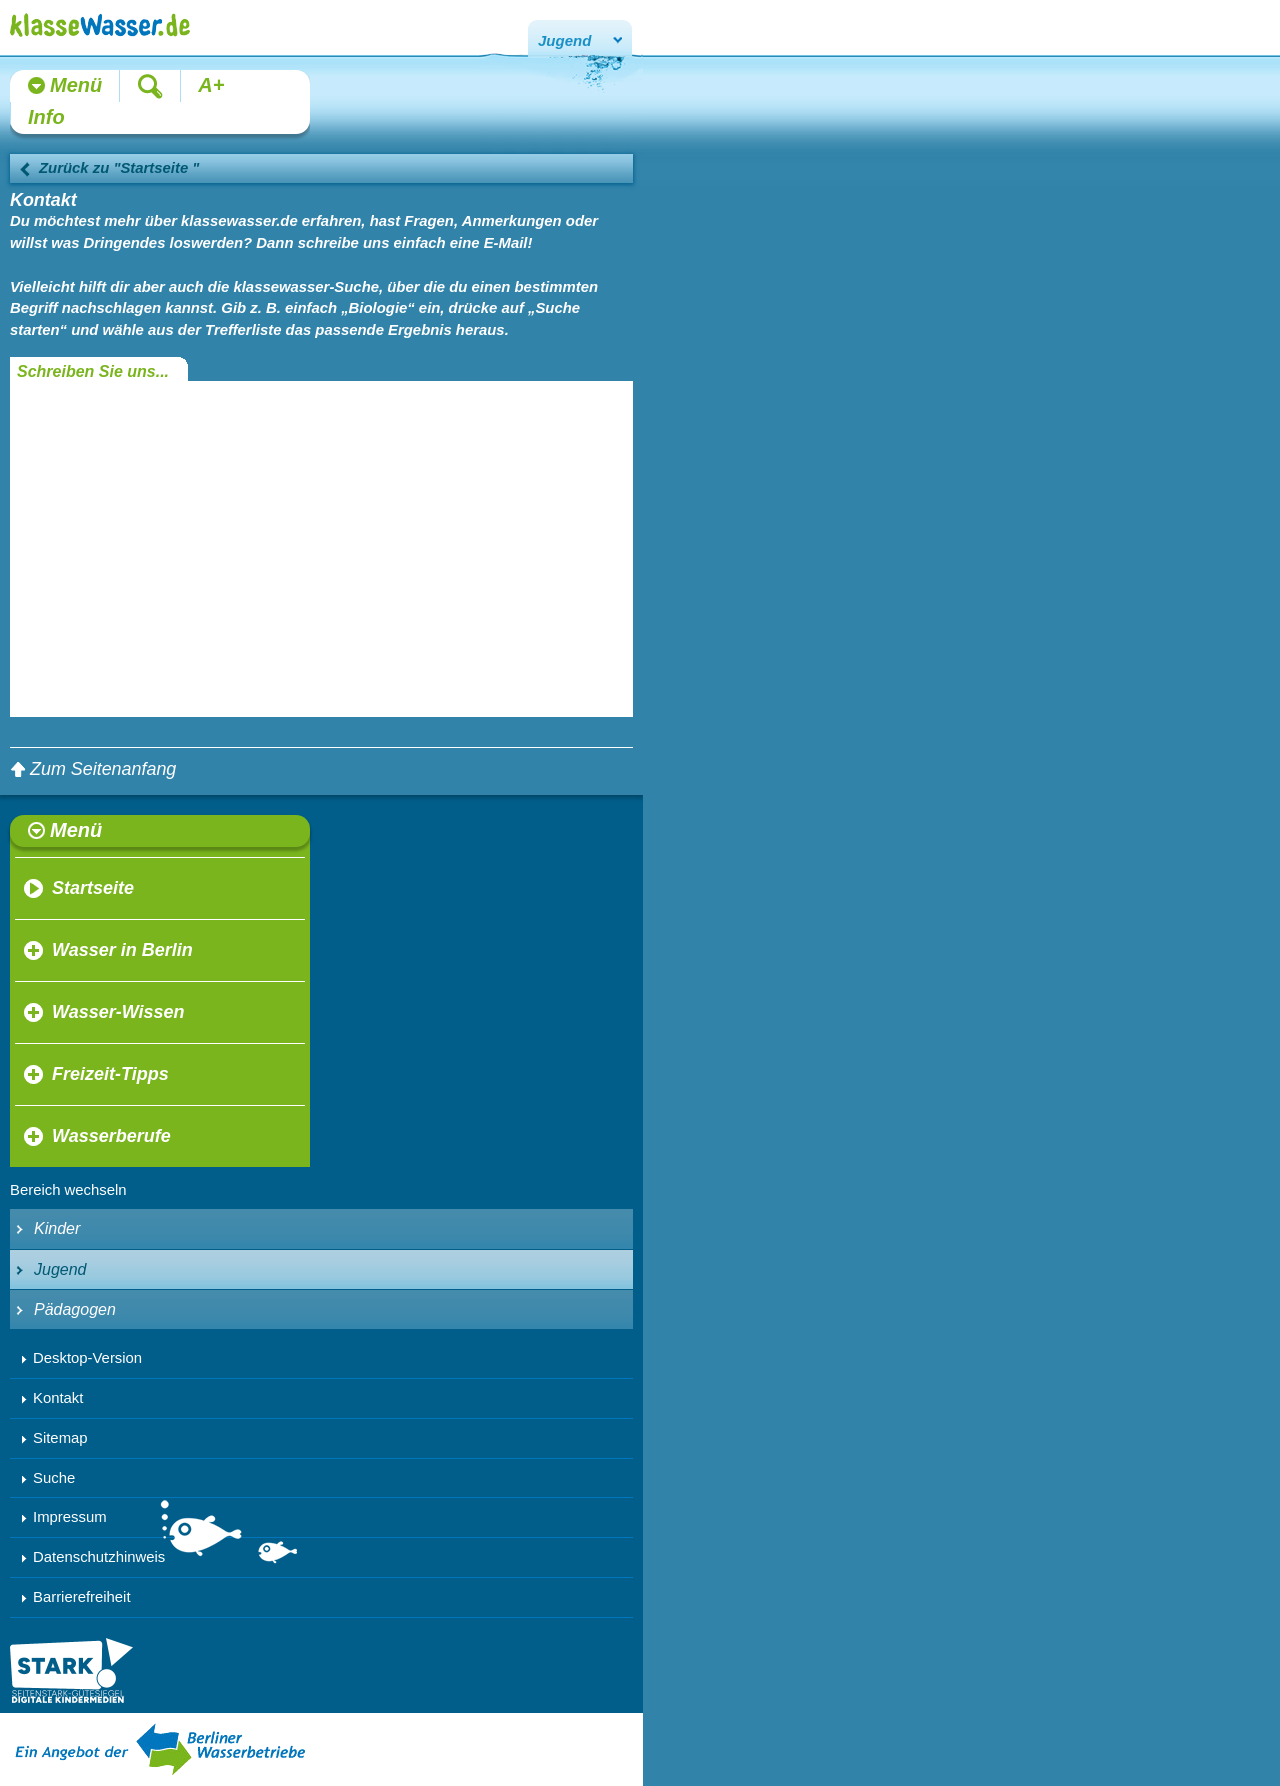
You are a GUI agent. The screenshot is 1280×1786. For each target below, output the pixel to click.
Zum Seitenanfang (103, 769)
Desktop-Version (87, 1358)
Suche (54, 1478)
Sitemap (60, 1438)
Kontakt (58, 1398)
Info (46, 117)
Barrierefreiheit (82, 1597)
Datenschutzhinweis (99, 1557)
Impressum (70, 1517)
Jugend (564, 40)
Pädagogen (75, 1309)
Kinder (57, 1228)
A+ (211, 85)
